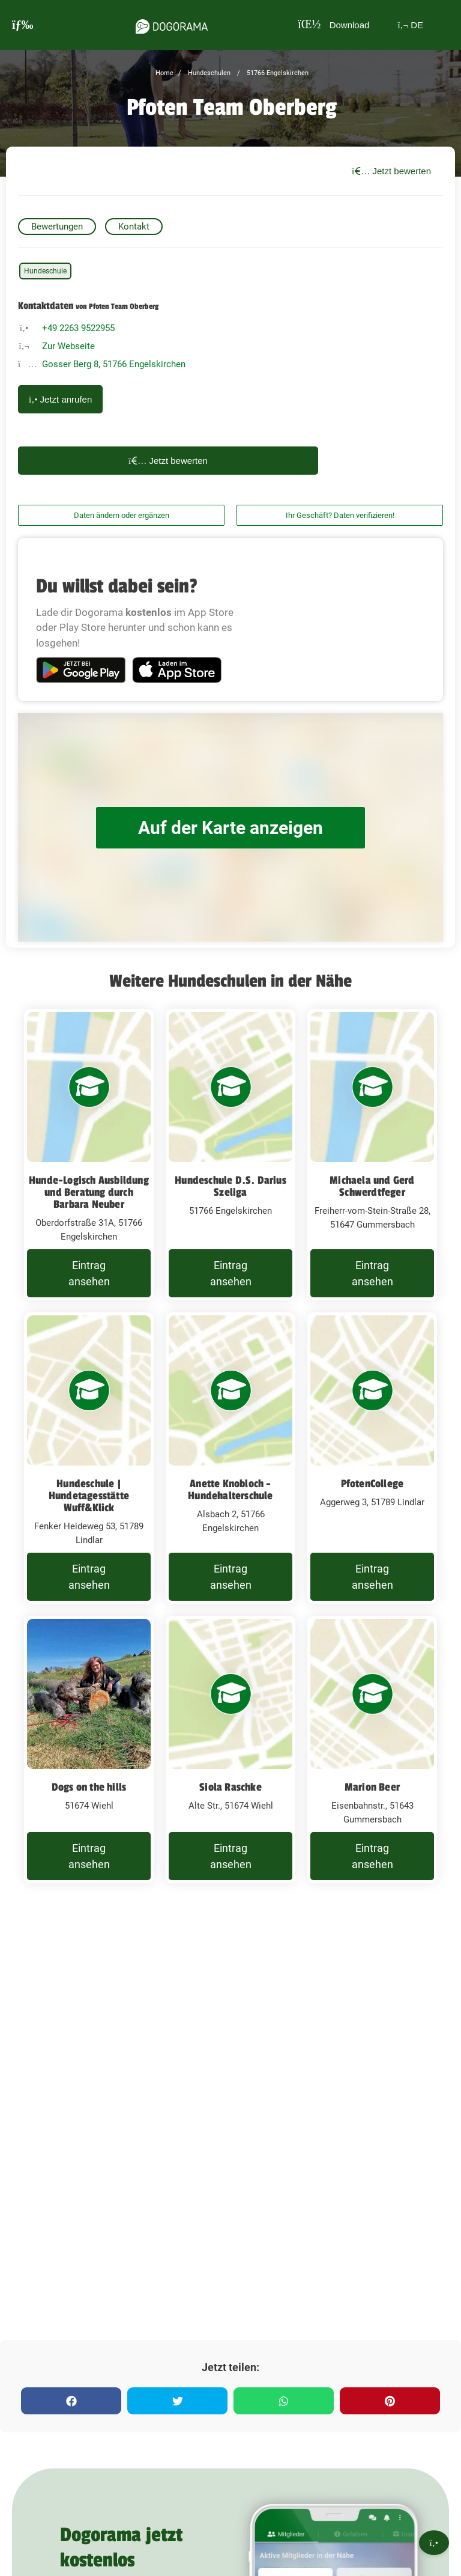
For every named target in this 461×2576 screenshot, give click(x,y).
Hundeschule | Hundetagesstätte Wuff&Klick (89, 1495)
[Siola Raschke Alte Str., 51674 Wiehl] (230, 1749)
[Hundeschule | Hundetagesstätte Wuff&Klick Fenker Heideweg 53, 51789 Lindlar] (89, 1458)
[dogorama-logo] (172, 24)
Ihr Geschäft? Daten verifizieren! (340, 515)
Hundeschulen (208, 73)
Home (164, 73)
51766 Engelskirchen (277, 73)
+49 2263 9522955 (78, 328)
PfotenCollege (372, 1483)
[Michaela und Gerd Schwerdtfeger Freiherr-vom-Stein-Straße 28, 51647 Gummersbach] (372, 1154)
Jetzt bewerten (391, 171)
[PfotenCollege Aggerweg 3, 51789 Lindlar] (372, 1458)
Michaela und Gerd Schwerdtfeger (372, 1186)
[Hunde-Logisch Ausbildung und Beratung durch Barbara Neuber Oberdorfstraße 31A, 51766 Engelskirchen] (89, 1154)
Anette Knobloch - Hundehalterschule (230, 1489)
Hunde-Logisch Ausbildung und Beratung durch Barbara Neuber (89, 1192)
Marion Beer (372, 1787)
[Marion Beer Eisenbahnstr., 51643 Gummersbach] (372, 1749)
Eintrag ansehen (89, 1273)
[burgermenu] (23, 25)
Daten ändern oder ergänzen (121, 515)
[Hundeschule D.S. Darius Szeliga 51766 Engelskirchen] (230, 1154)
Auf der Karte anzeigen (230, 827)
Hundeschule (45, 271)
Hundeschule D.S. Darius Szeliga (230, 1186)
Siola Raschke (230, 1787)
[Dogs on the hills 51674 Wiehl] (89, 1749)
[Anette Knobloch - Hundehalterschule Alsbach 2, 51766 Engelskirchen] (230, 1458)
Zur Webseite (68, 346)
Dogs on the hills (89, 1787)
